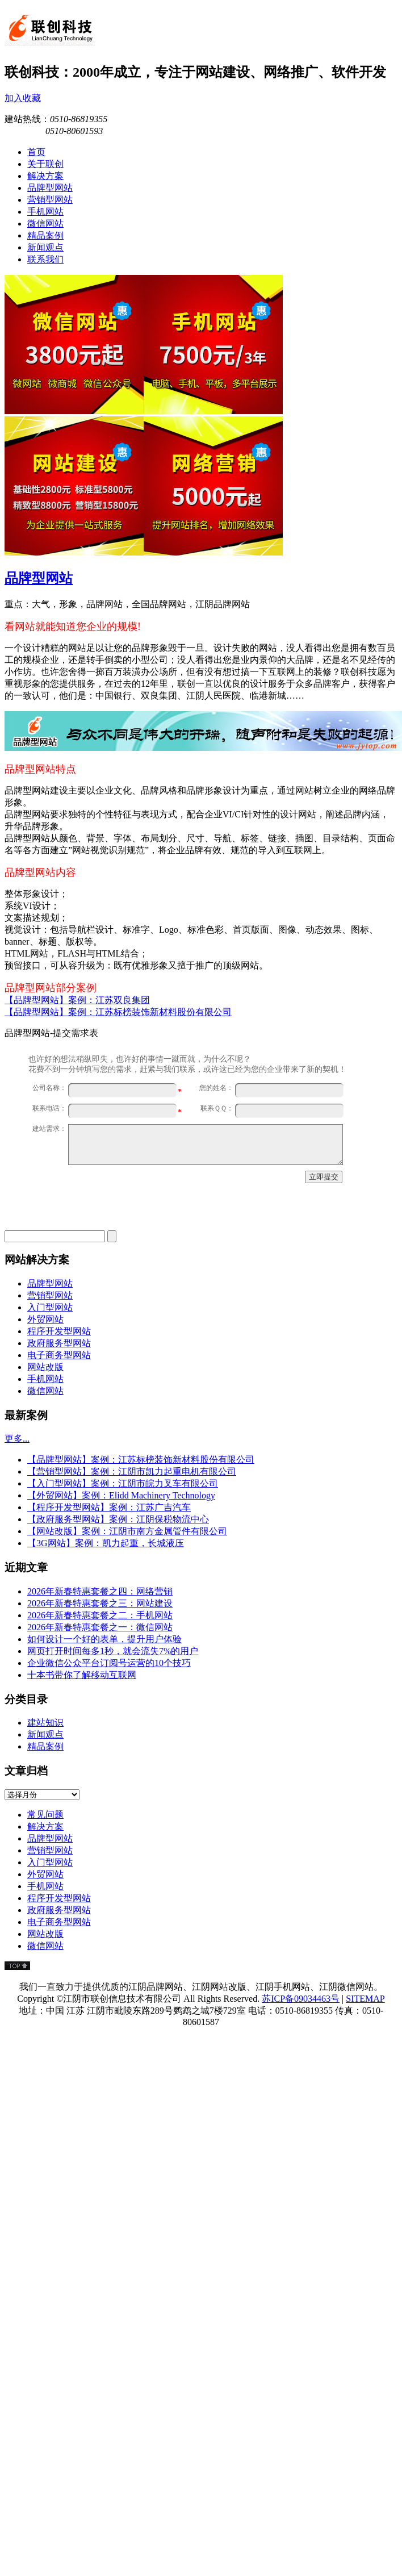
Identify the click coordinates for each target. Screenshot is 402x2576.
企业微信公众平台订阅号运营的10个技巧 (109, 1663)
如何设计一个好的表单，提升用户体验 (104, 1639)
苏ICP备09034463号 (301, 1998)
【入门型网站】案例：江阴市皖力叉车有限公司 (122, 1483)
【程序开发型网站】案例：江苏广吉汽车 (109, 1507)
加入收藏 (23, 98)
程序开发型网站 (59, 1331)
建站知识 (45, 1722)
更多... (17, 1438)
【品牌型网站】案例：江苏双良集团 (77, 1000)
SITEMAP (365, 1998)
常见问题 (45, 1814)
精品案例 (45, 1746)
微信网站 (45, 1391)
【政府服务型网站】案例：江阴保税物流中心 (118, 1519)
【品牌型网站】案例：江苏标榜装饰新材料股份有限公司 (118, 1012)
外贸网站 (45, 1319)
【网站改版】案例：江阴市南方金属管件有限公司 (127, 1531)
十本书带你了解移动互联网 (81, 1675)
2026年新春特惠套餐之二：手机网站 (100, 1615)
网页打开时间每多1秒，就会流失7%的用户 (112, 1651)
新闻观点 (45, 1734)
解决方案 (45, 1826)
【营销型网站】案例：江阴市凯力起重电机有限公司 (131, 1471)
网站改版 (45, 1367)
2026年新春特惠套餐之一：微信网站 (100, 1627)
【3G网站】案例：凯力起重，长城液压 (105, 1543)
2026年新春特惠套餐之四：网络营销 (100, 1591)
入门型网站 (50, 1307)
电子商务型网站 (59, 1355)
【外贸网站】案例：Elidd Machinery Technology (121, 1495)
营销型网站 (50, 1295)
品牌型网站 (39, 578)
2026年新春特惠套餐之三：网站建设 (100, 1603)
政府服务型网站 (59, 1343)
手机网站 (45, 1379)
